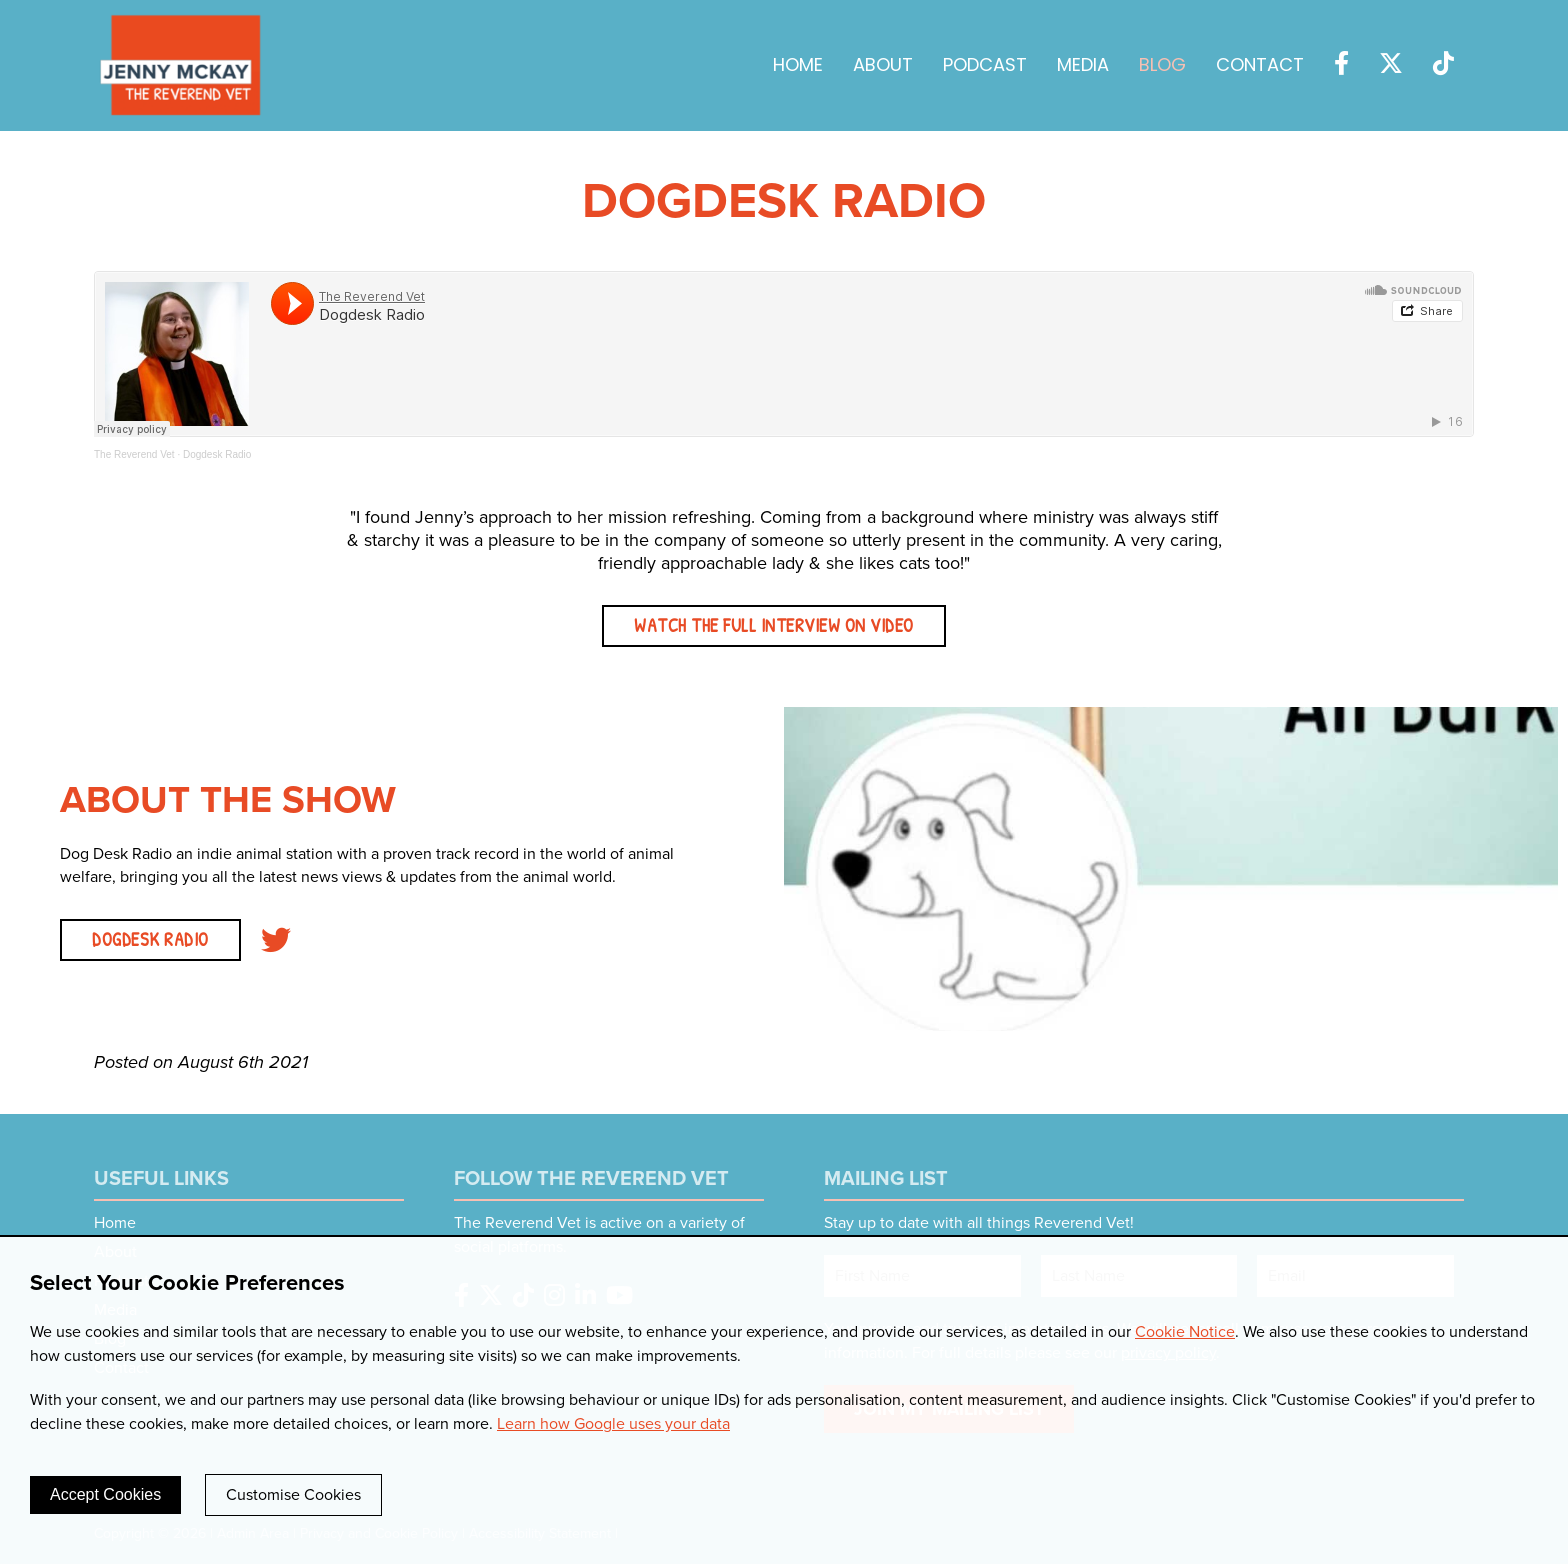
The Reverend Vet (134, 454)
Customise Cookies (293, 1495)
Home (798, 66)
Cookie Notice (1185, 1332)
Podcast (985, 66)
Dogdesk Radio (217, 454)
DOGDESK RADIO (150, 939)
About (883, 66)
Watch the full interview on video (774, 625)
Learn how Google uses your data (613, 1424)
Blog (1162, 66)
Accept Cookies (105, 1494)
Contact (1260, 66)
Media (1083, 66)
